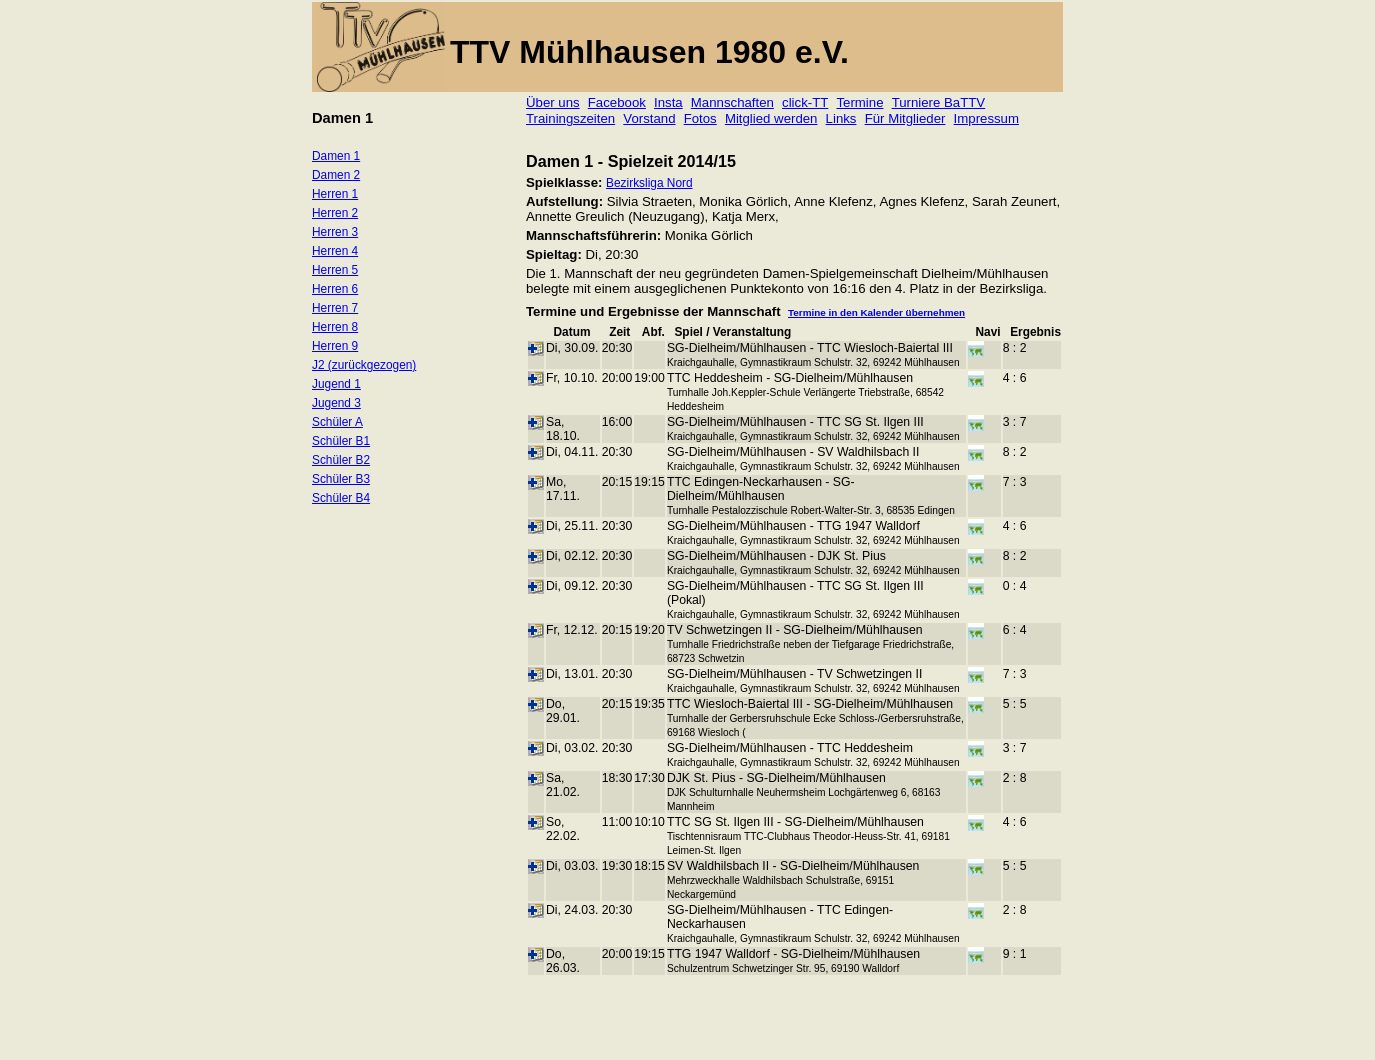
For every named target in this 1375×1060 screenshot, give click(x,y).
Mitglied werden (771, 118)
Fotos (700, 118)
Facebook (617, 102)
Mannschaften (732, 102)
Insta (668, 102)
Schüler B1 (341, 441)
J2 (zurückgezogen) (364, 365)
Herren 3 (335, 232)
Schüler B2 (341, 460)
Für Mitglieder (905, 118)
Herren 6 (335, 289)
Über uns (553, 102)
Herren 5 (335, 270)
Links (841, 118)
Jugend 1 (336, 384)
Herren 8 (335, 327)
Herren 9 (335, 346)
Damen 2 (336, 175)
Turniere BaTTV (939, 102)
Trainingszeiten (570, 118)
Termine (859, 102)
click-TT (805, 102)
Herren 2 (335, 213)
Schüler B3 (341, 479)
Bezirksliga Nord (649, 183)
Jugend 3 (336, 403)
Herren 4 (335, 251)
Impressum (986, 118)
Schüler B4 (341, 498)
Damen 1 (336, 156)
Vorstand (649, 118)
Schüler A (337, 422)
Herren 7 (335, 308)
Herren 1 (335, 194)
